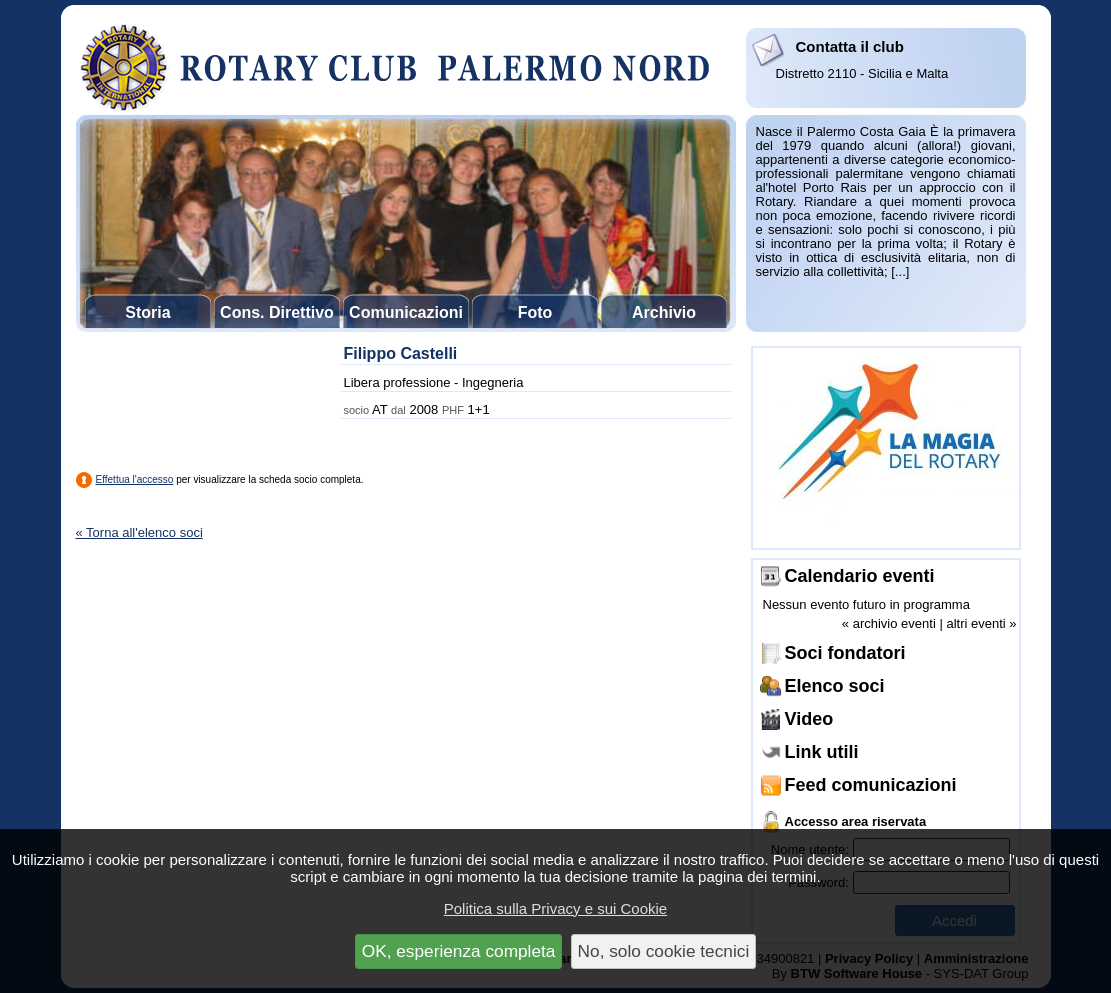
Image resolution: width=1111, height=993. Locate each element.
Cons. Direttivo (277, 312)
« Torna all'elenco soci (139, 532)
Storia (147, 312)
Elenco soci (835, 686)
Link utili (822, 752)
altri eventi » (981, 623)
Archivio (664, 312)
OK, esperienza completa (459, 951)
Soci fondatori (845, 653)
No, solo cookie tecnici (664, 951)
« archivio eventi (889, 623)
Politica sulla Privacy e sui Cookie (555, 908)
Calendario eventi (860, 576)
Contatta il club (850, 46)
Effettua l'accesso (135, 479)
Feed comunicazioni (871, 785)
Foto (535, 312)
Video (809, 719)
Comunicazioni (406, 312)
